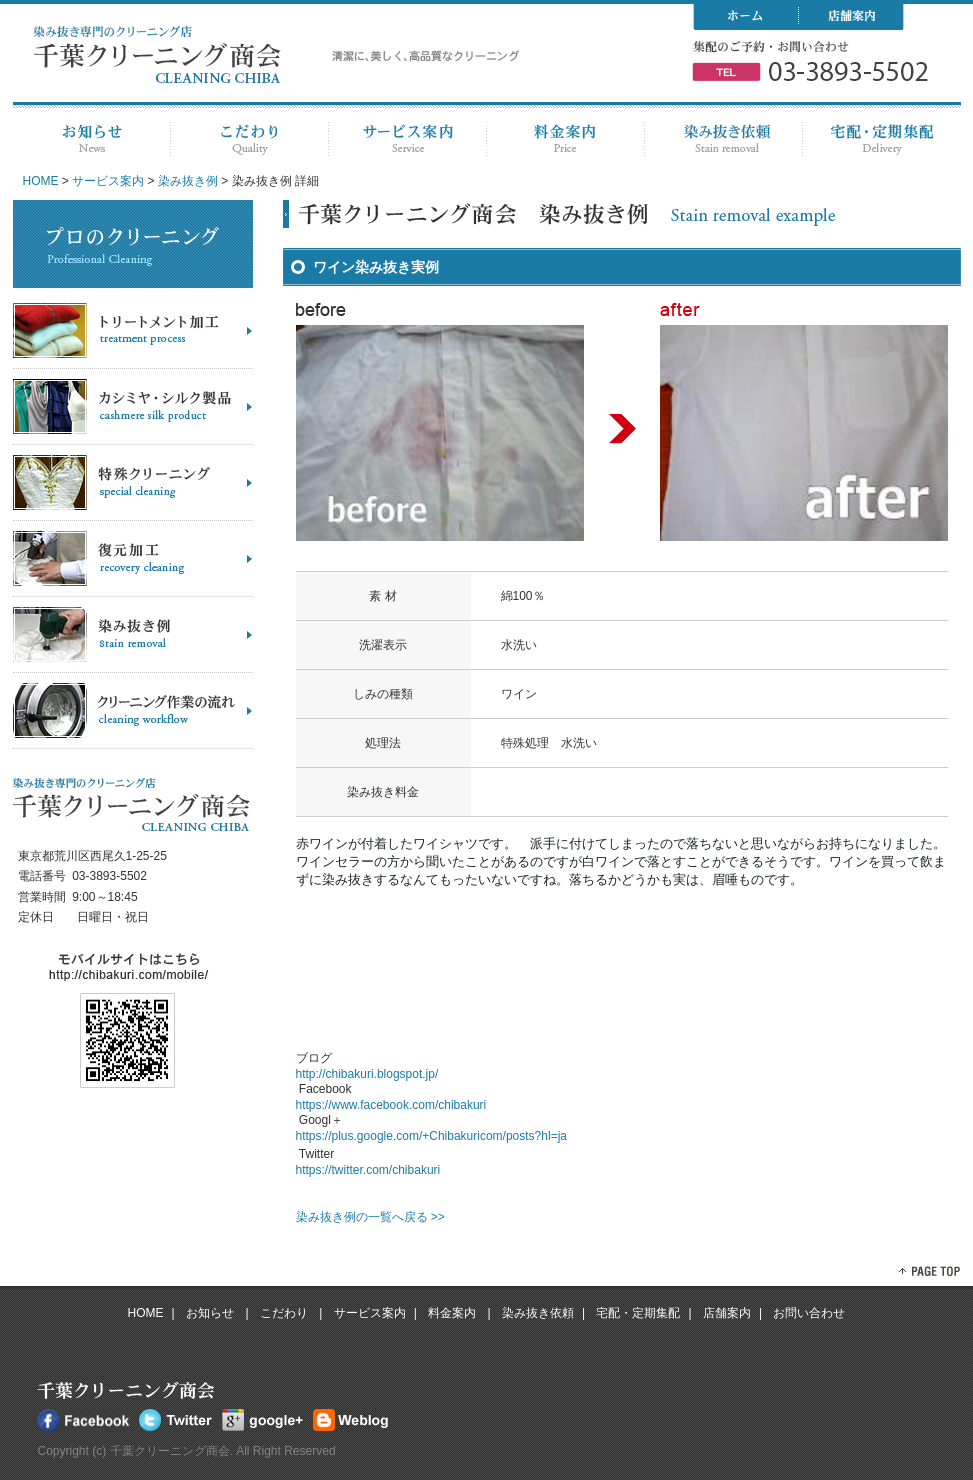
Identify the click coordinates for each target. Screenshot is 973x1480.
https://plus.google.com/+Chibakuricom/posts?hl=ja (431, 1136)
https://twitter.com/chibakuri (368, 1170)
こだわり (285, 1313)
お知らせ (211, 1313)
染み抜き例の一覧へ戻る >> (370, 1217)
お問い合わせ (809, 1313)
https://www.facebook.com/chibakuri (391, 1105)
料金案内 (453, 1313)
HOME (41, 181)
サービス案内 (108, 181)
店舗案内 (727, 1313)
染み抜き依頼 (538, 1313)
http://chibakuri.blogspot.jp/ (367, 1074)
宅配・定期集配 (638, 1313)
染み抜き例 (188, 181)
